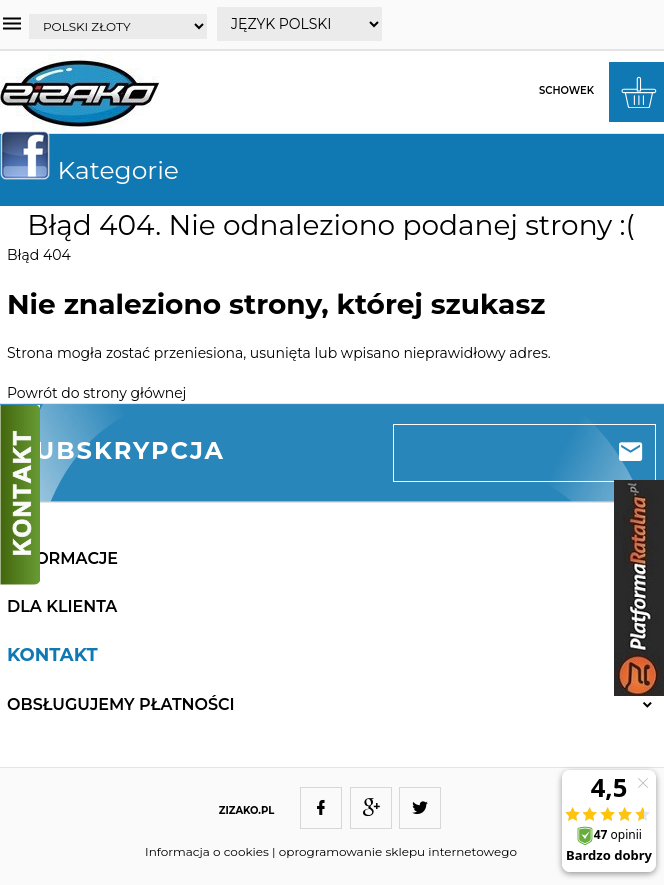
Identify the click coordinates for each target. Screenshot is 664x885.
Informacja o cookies (207, 851)
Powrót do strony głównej (96, 393)
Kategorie (97, 170)
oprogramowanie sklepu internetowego (398, 851)
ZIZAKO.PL (247, 810)
